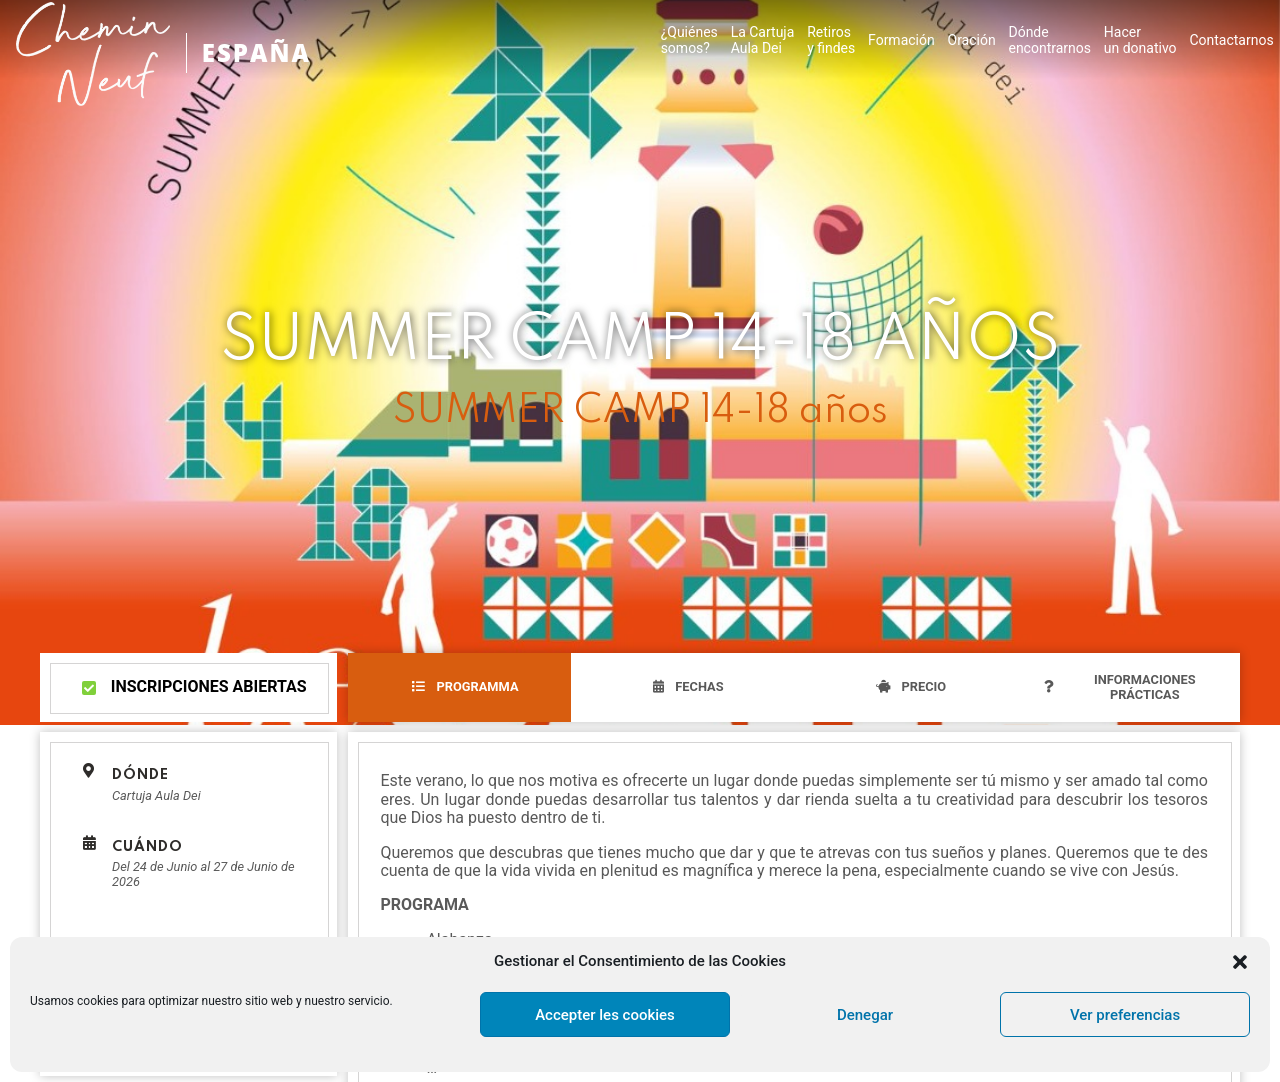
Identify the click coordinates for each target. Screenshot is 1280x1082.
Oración (972, 40)
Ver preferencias (1125, 1015)
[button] (1240, 962)
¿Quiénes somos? (689, 40)
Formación (901, 40)
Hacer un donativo (1140, 40)
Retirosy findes (831, 40)
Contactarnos (1231, 40)
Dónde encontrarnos (1049, 40)
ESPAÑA (256, 52)
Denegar (865, 1015)
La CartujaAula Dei (763, 40)
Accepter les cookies (605, 1015)
